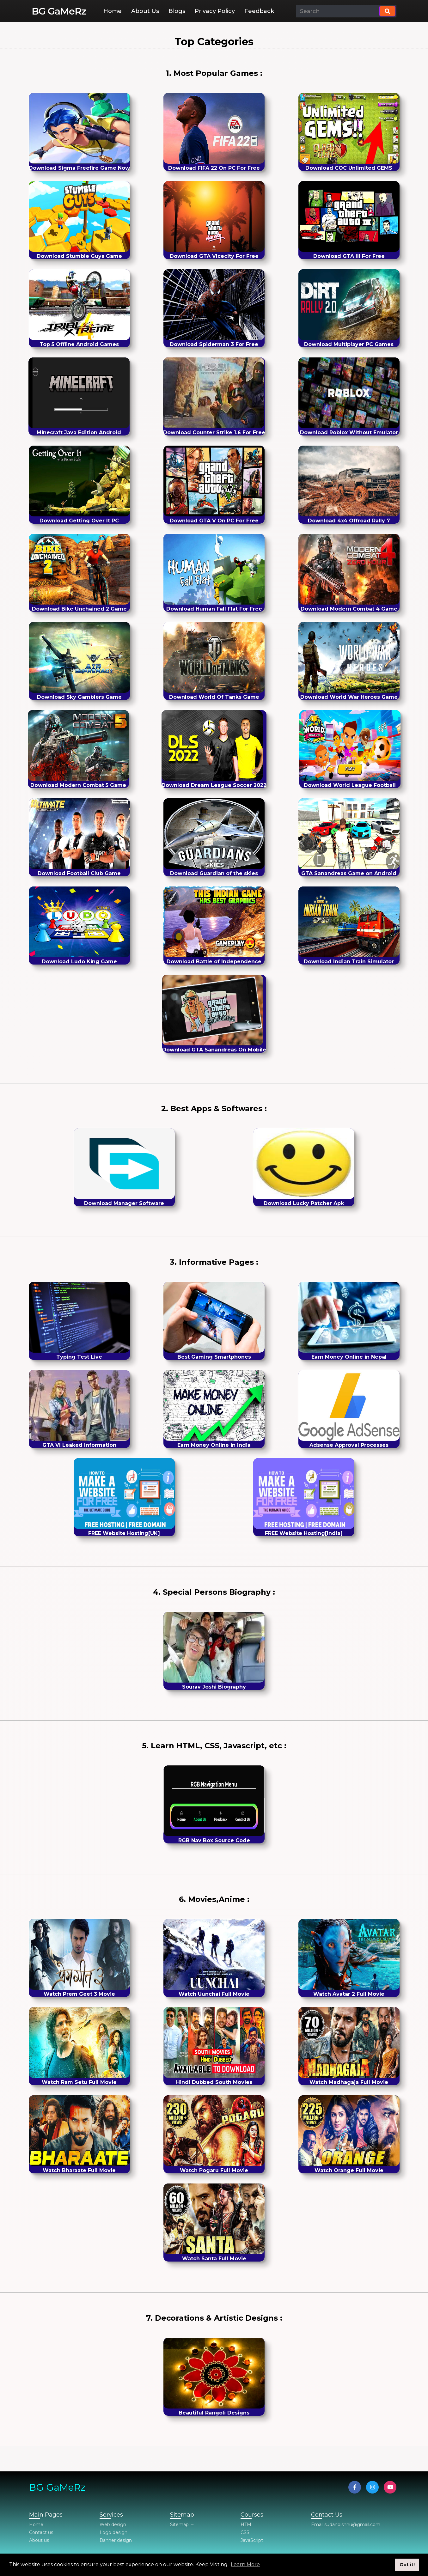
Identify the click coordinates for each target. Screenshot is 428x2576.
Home (112, 11)
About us (39, 2540)
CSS (245, 2532)
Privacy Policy (215, 11)
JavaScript (252, 2540)
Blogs (176, 11)
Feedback (259, 11)
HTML (247, 2524)
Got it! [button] (407, 2564)
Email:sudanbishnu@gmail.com (345, 2524)
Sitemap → (182, 2524)
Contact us (41, 2532)
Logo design (113, 2532)
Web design (113, 2524)
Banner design (116, 2540)
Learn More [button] (245, 2564)
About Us (145, 11)
